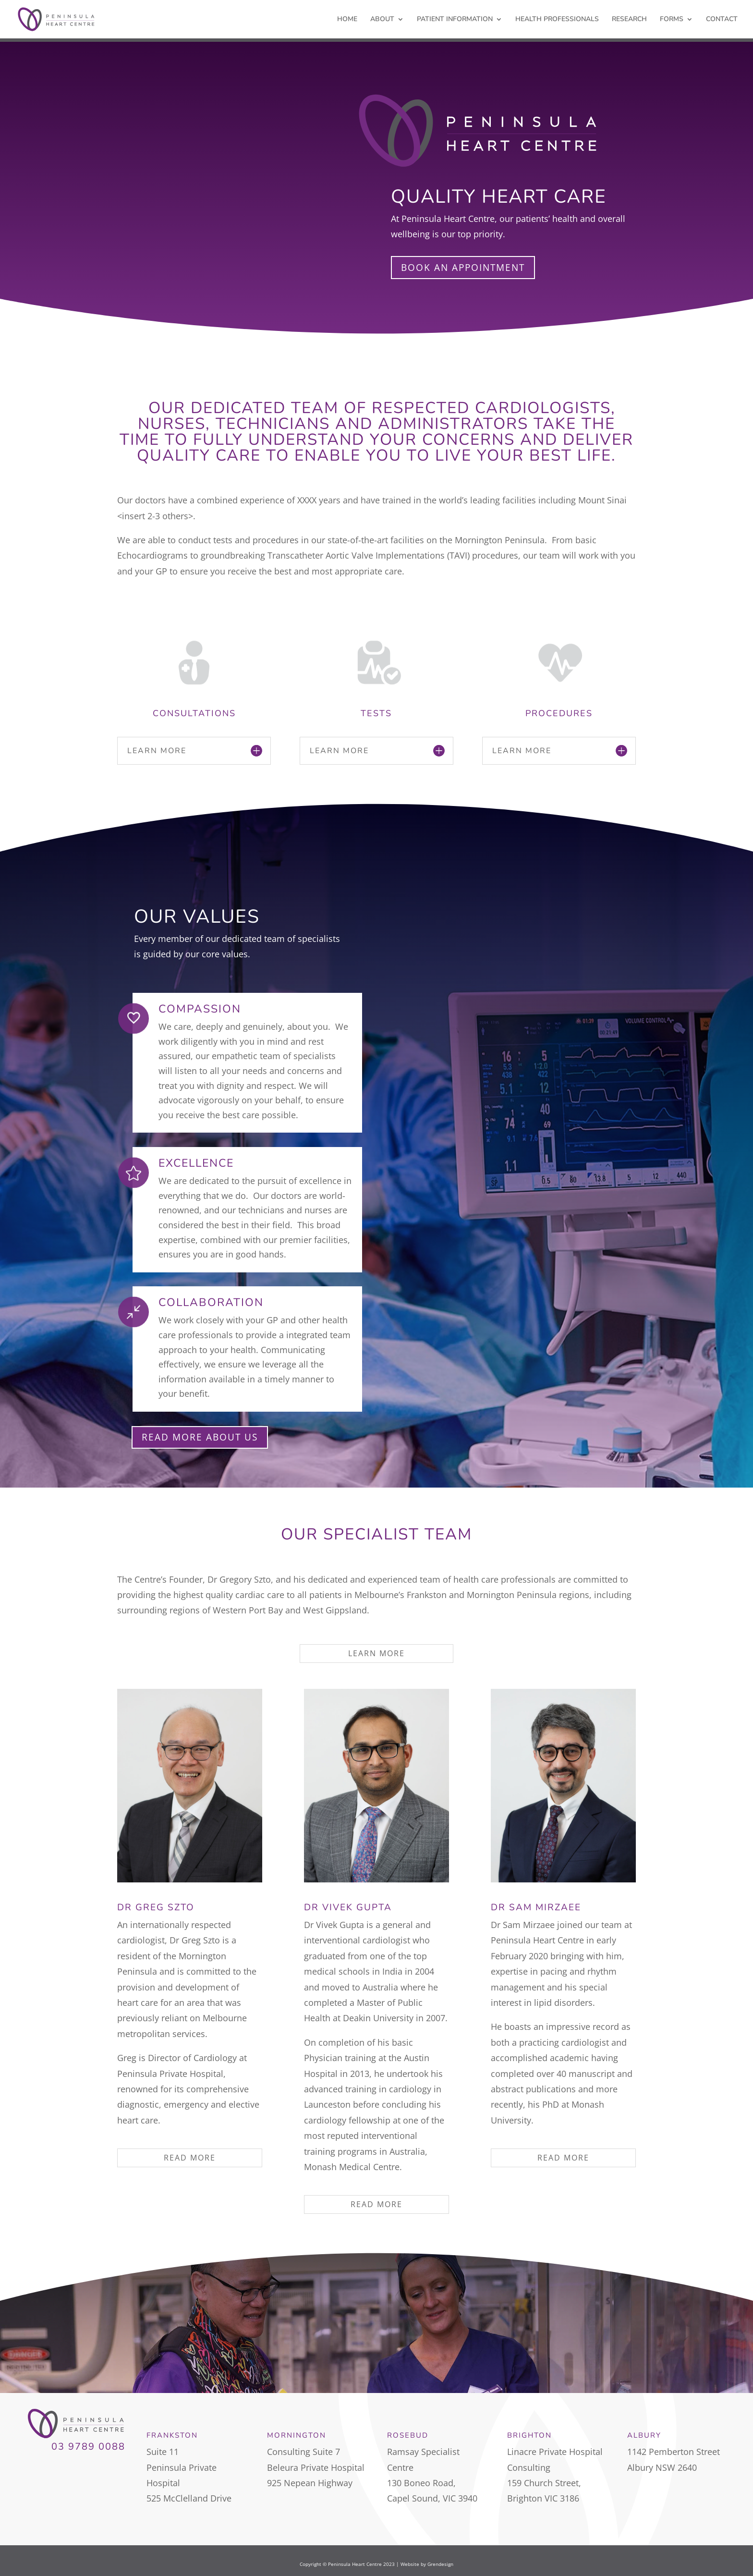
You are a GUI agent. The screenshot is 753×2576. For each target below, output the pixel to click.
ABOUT (382, 20)
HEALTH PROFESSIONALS (557, 20)
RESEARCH (629, 20)
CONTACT (722, 20)
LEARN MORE (376, 1653)
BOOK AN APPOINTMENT (463, 267)
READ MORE (190, 2157)
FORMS (671, 20)
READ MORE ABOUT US (200, 1437)
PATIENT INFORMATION (455, 20)
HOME (347, 20)
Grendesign (440, 2564)
